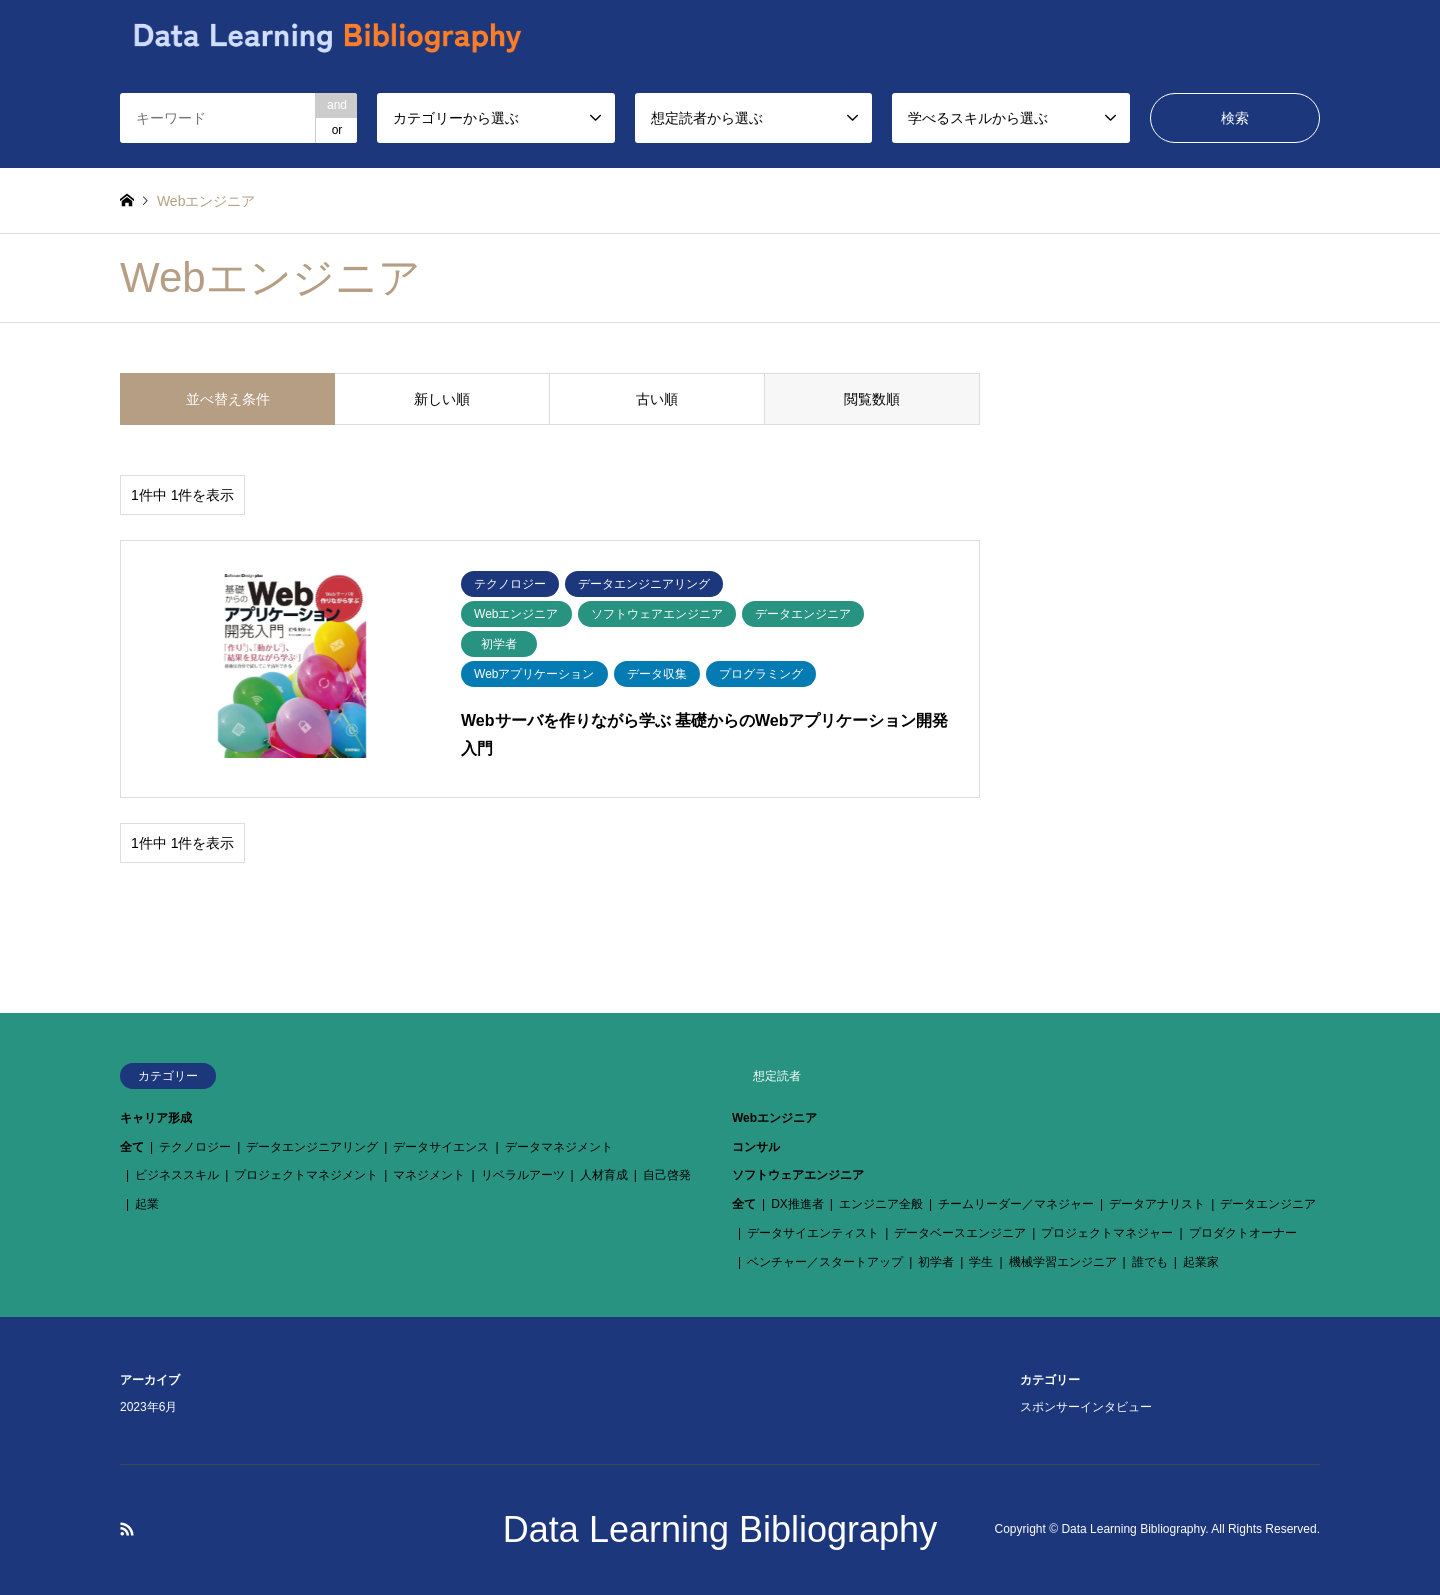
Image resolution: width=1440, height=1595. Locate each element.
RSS (127, 1529)
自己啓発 (667, 1175)
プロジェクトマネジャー (1107, 1233)
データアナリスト (1157, 1204)
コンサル (756, 1147)
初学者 (936, 1262)
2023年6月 (148, 1407)
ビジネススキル (177, 1175)
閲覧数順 (872, 399)
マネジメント (429, 1175)
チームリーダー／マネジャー (1016, 1204)
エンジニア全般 (881, 1204)
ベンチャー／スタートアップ (825, 1262)
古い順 (657, 399)
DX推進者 (797, 1204)
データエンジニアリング (312, 1147)
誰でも (1150, 1262)
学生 (981, 1262)
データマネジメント (559, 1147)
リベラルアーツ (523, 1175)
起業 (147, 1204)
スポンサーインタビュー (1086, 1407)
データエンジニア (1268, 1204)
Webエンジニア (774, 1118)
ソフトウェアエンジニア (798, 1175)
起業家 (1201, 1262)
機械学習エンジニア (1063, 1262)
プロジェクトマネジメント (306, 1175)
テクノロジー (195, 1147)
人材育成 (604, 1175)
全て (132, 1147)
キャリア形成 (156, 1118)
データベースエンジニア (960, 1233)
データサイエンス (441, 1147)
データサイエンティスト (813, 1233)
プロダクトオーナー (1243, 1233)
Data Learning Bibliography (720, 1529)
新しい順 (442, 399)
